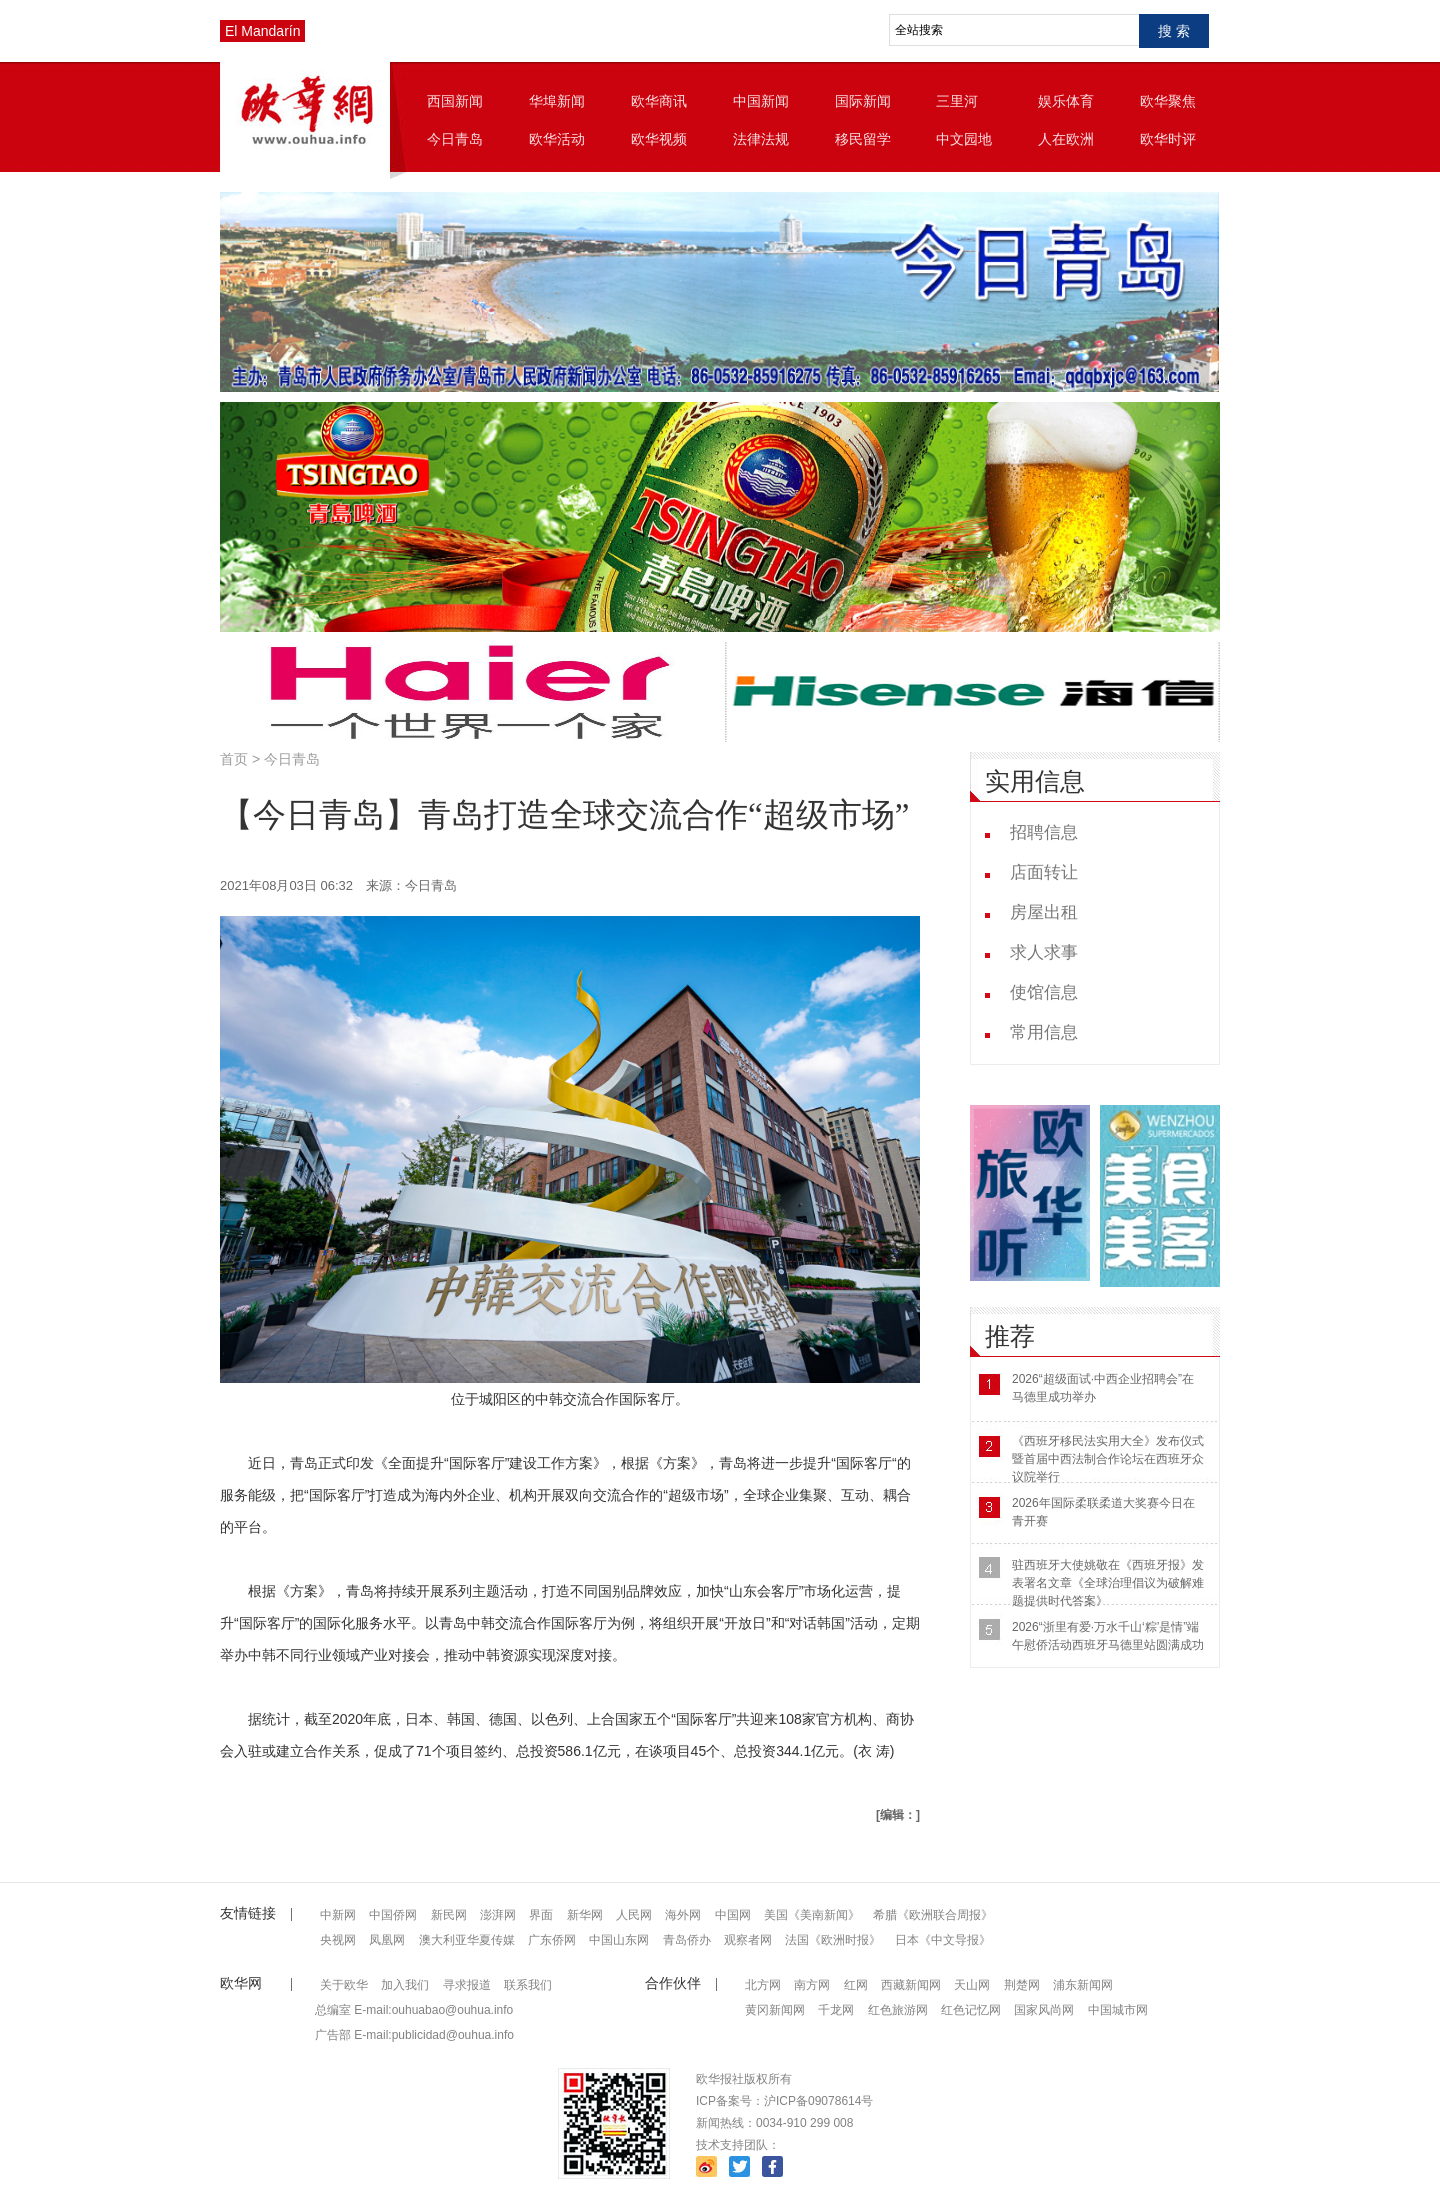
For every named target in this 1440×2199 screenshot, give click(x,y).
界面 (541, 1915)
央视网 (338, 1940)
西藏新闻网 (911, 1985)
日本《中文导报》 (943, 1940)
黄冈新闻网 (775, 2010)
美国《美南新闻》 (812, 1915)
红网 (856, 1985)
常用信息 (1044, 1032)
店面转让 (1044, 872)
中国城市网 (1118, 2010)
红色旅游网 (898, 2010)
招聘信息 (1044, 832)
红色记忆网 (971, 2010)
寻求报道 (467, 1985)
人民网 (634, 1915)
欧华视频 (659, 139)
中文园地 (964, 139)
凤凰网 (387, 1940)
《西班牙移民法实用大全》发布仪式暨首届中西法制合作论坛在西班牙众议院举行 (1108, 1459)
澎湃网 (498, 1915)
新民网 (449, 1915)
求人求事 (1044, 952)
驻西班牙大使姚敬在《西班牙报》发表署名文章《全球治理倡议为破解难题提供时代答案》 (1108, 1583)
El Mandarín (262, 31)
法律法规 (761, 139)
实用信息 (1035, 781)
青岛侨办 (687, 1940)
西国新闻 (455, 101)
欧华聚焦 (1168, 101)
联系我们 (528, 1985)
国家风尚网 (1044, 2010)
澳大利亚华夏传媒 (467, 1940)
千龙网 (836, 2010)
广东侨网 (552, 1940)
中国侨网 (393, 1915)
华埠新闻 (557, 101)
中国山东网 (619, 1940)
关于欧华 (344, 1985)
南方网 (812, 1985)
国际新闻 (863, 101)
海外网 (683, 1915)
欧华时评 (1168, 139)
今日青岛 (455, 139)
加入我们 (405, 1985)
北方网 (763, 1985)
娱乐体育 (1066, 101)
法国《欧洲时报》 (833, 1940)
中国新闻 (761, 101)
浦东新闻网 (1083, 1985)
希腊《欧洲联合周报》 (933, 1915)
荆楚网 (1022, 1985)
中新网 (338, 1915)
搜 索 (1174, 31)
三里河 (957, 101)
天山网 (972, 1985)
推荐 (1010, 1336)
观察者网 (748, 1940)
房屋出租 (1044, 912)
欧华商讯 (659, 101)
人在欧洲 (1066, 139)
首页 (234, 759)
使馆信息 (1044, 992)
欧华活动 (557, 139)
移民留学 (863, 139)
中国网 (733, 1915)
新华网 (585, 1915)
